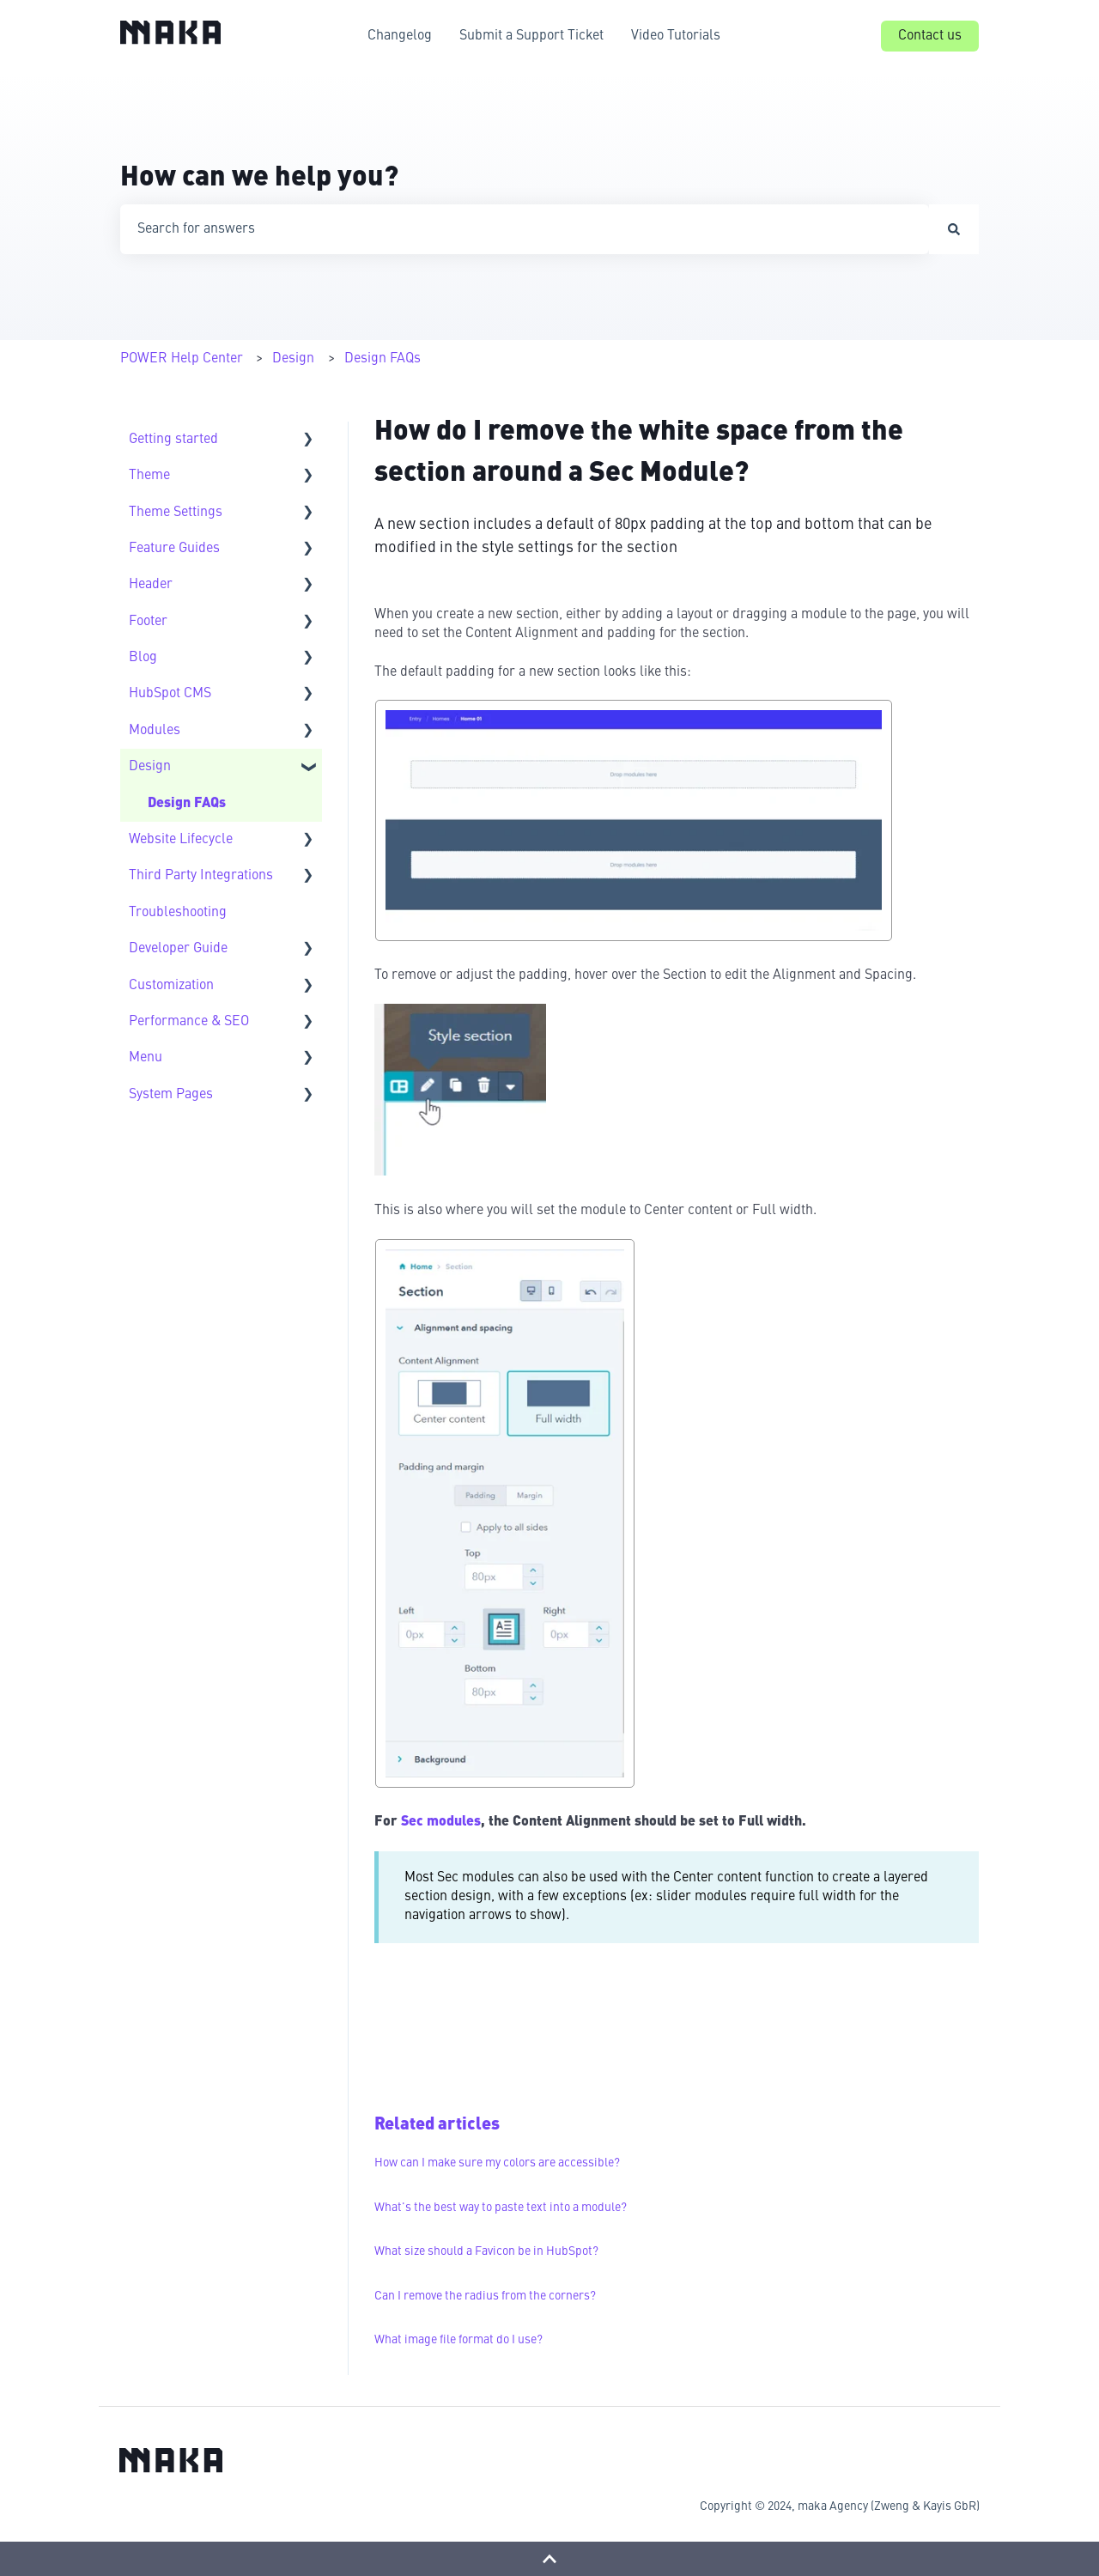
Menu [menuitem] (145, 1058)
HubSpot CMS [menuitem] (170, 694)
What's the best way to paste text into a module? (500, 2208)
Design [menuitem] (150, 767)
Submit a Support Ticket (531, 36)
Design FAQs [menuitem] (187, 804)
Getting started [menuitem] (173, 440)
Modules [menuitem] (154, 731)
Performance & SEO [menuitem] (189, 1022)
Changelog (399, 36)
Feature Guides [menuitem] (174, 549)
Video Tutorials (675, 36)
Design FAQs (382, 359)
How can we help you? (259, 178)
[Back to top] (549, 2559)
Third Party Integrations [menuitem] (201, 876)
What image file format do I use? (458, 2340)
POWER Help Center (181, 359)
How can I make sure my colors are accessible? (497, 2163)
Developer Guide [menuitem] (178, 949)
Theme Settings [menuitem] (175, 512)
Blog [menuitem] (143, 658)
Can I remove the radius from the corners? (485, 2296)
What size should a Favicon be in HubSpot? (486, 2251)
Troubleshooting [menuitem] (178, 913)
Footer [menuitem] (148, 622)
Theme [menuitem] (149, 476)
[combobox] (524, 229)
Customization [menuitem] (171, 986)
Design (293, 359)
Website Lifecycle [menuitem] (181, 840)
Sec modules (441, 1822)
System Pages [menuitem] (171, 1095)
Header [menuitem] (151, 585)
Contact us (930, 36)
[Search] (954, 229)
